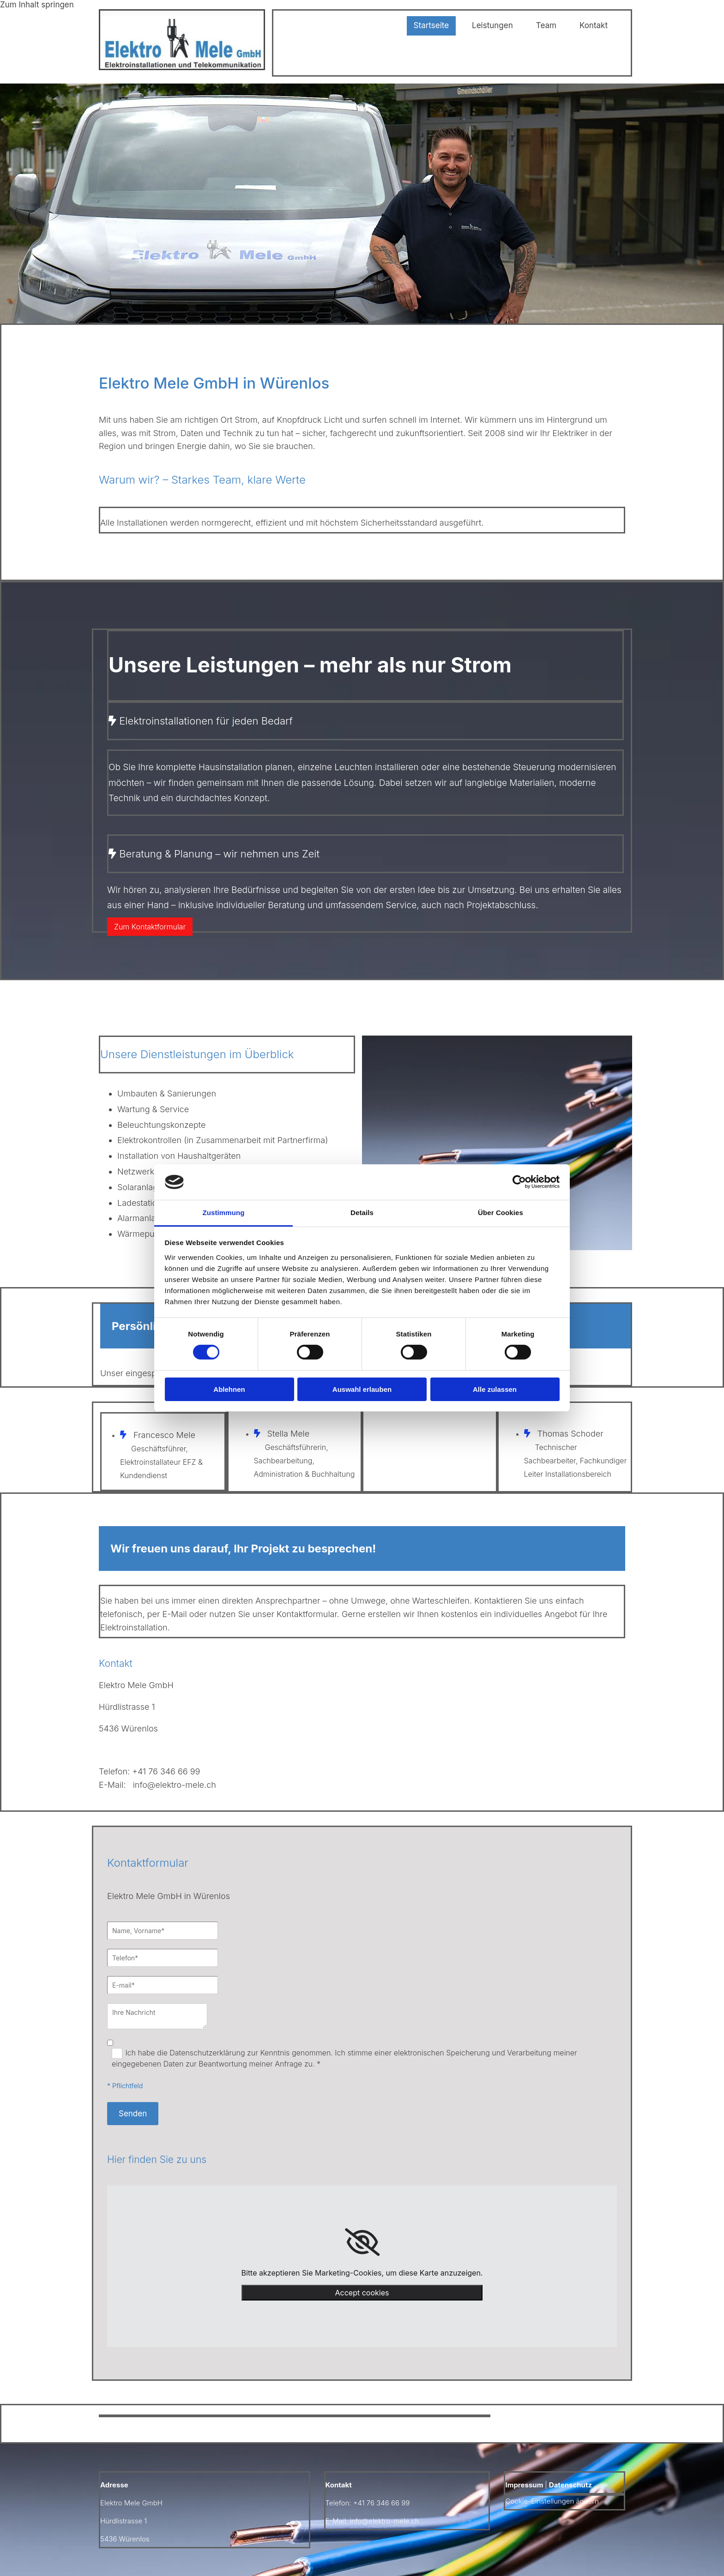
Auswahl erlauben (362, 1389)
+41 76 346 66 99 (166, 1771)
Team (546, 25)
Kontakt (593, 25)
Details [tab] (362, 1212)
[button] (150, 926)
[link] (362, 2242)
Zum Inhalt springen (37, 4)
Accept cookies (362, 2292)
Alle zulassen (495, 1389)
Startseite (431, 25)
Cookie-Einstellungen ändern (551, 2501)
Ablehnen (229, 1389)
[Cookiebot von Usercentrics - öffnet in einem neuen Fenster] (519, 1182)
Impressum (524, 2484)
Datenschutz (570, 2484)
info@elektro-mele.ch (174, 1785)
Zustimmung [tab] (224, 1212)
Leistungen (492, 25)
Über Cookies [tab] (500, 1212)
